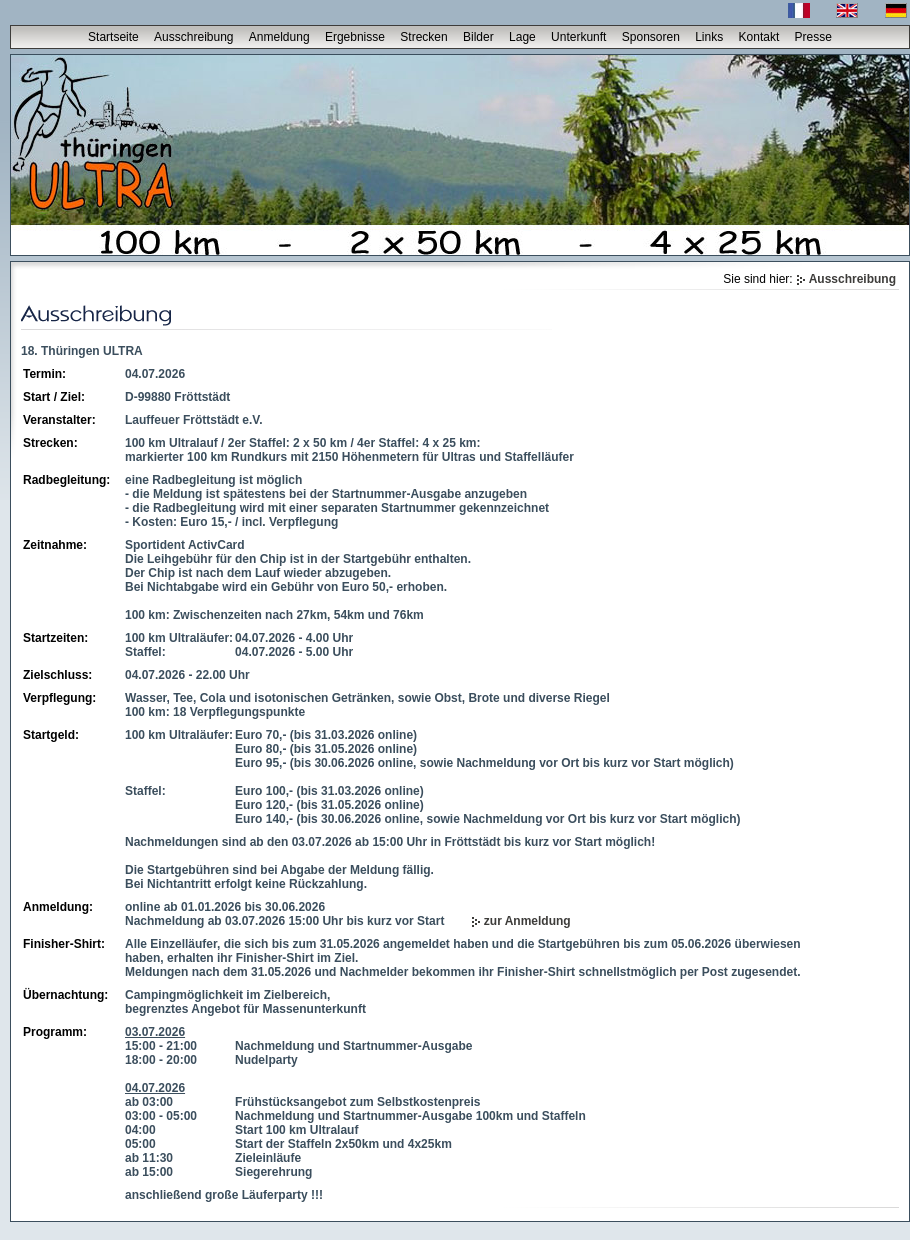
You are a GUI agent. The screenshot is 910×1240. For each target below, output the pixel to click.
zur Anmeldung (527, 921)
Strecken (423, 37)
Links (709, 37)
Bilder (478, 37)
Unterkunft (578, 37)
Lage (522, 37)
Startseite (113, 37)
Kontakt (759, 37)
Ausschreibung (193, 37)
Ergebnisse (355, 37)
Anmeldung (279, 37)
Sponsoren (651, 37)
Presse (813, 37)
